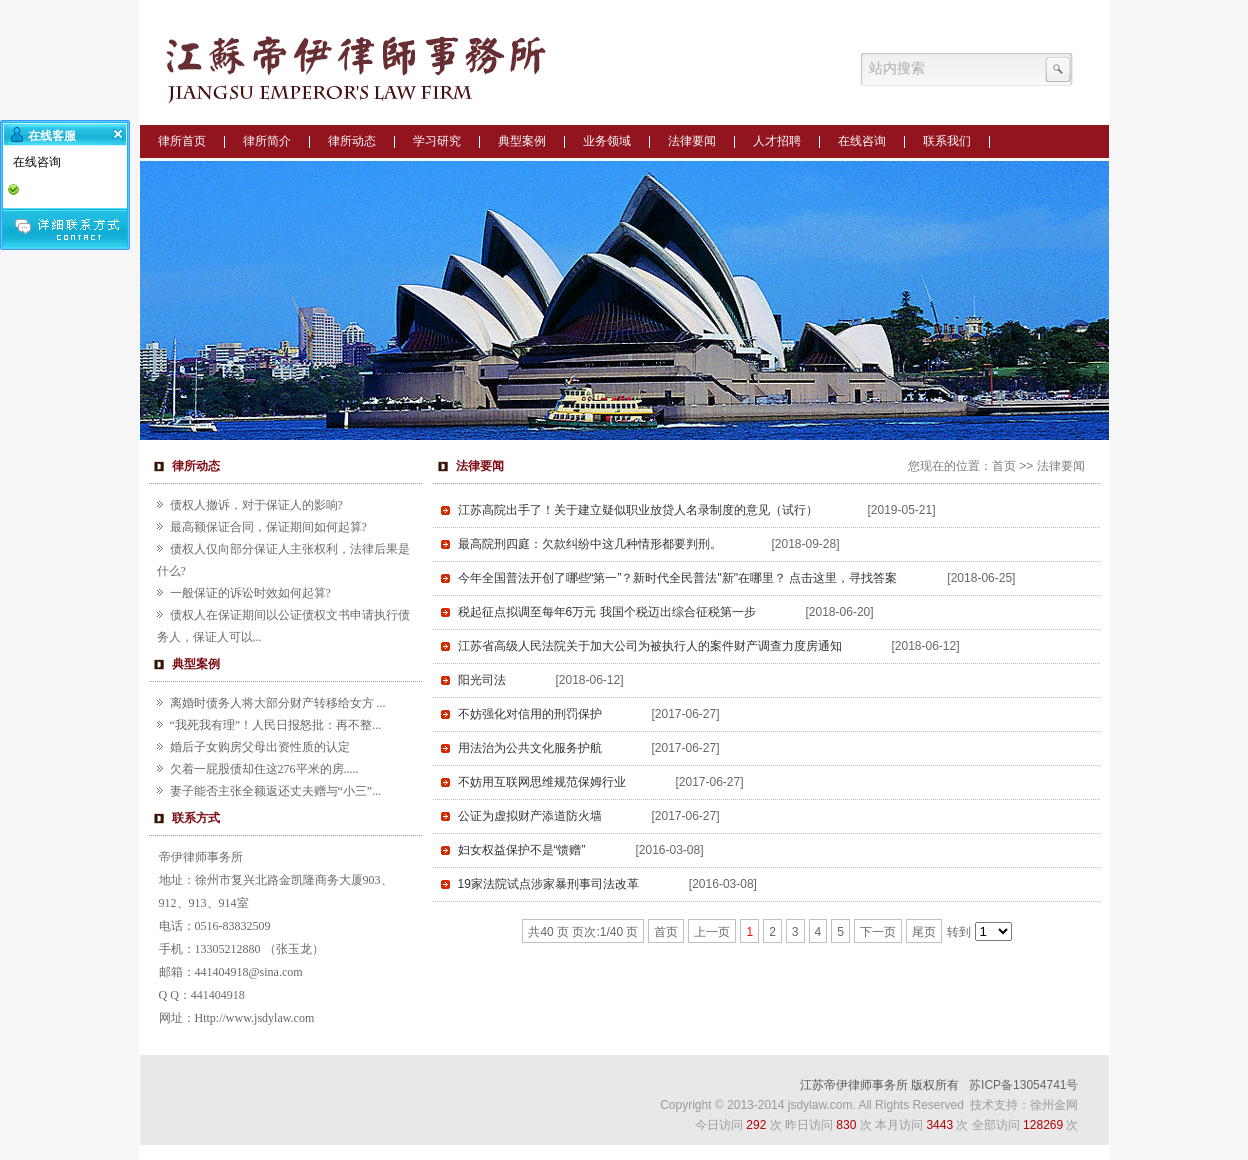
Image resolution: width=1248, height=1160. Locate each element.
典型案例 (522, 141)
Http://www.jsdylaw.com (255, 1018)
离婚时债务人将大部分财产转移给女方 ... (278, 703)
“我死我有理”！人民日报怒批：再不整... (276, 725)
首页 (1004, 466)
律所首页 (182, 141)
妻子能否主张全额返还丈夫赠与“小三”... (276, 791)
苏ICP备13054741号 (1023, 1085)
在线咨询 (862, 141)
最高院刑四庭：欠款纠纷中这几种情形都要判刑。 (590, 544)
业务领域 (607, 141)
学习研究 (437, 141)
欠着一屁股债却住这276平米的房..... (264, 769)
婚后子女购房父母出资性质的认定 (260, 747)
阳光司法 (482, 680)
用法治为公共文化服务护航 (530, 748)
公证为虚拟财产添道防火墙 (530, 816)
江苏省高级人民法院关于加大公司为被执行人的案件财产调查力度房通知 (650, 646)
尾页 (924, 932)
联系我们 (947, 141)
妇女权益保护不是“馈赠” (522, 850)
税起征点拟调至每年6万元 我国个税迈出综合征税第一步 (607, 612)
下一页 (878, 932)
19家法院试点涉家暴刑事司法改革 (548, 884)
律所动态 (352, 141)
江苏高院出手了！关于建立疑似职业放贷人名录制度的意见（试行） (638, 510)
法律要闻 (692, 141)
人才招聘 (777, 141)
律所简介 (267, 141)
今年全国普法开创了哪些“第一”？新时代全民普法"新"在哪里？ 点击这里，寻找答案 (678, 578)
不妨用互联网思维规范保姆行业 (542, 782)
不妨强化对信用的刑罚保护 (530, 714)
